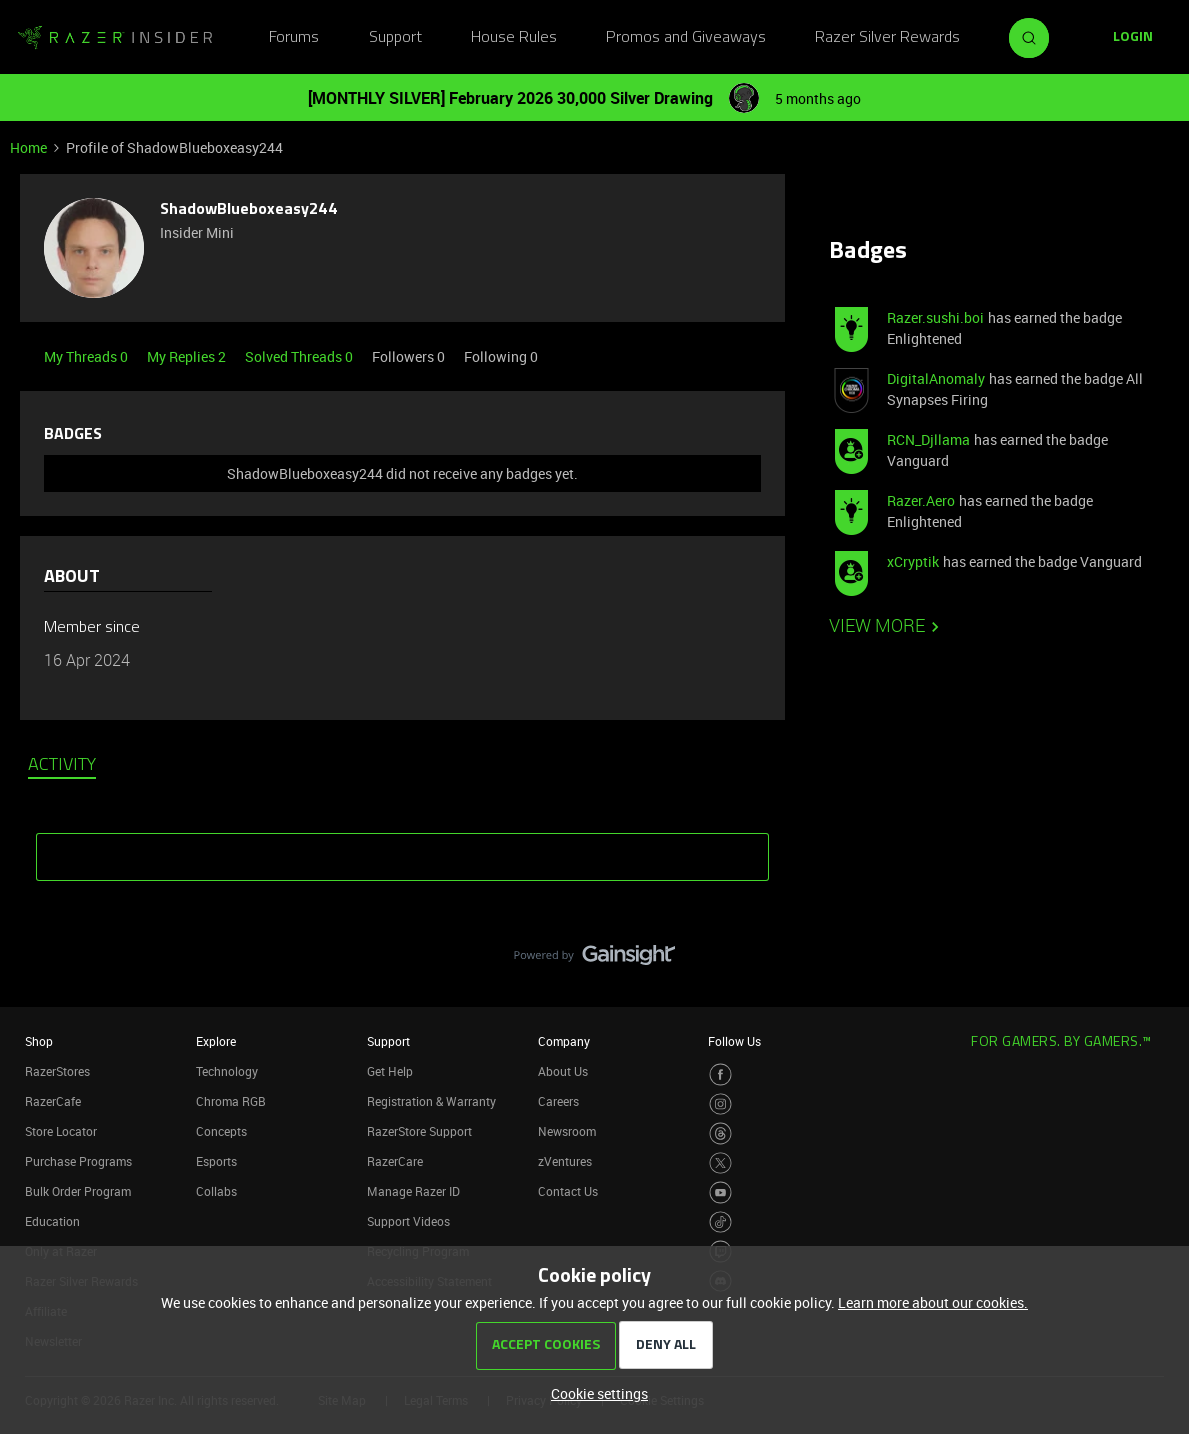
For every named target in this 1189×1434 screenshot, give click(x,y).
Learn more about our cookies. (933, 1302)
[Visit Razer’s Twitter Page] (720, 1163)
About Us (563, 1071)
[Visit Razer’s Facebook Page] (720, 1074)
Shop (39, 1041)
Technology (227, 1071)
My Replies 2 (188, 356)
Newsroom (567, 1131)
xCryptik (913, 561)
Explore (216, 1041)
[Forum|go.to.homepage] (115, 38)
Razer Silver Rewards (887, 38)
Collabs (216, 1191)
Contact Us (568, 1191)
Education (52, 1221)
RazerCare (395, 1161)
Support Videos (408, 1221)
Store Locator (61, 1131)
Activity (62, 766)
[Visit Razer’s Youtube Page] (720, 1192)
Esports (216, 1161)
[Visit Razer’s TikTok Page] (720, 1222)
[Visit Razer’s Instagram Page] (720, 1104)
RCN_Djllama (928, 439)
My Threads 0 (87, 356)
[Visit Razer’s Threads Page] (720, 1133)
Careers (558, 1101)
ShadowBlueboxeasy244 (249, 210)
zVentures (565, 1161)
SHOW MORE (403, 850)
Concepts (221, 1131)
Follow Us (734, 1041)
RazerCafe (53, 1101)
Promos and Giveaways (686, 38)
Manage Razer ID (413, 1191)
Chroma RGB (231, 1101)
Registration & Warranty (431, 1101)
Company (564, 1041)
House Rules (514, 38)
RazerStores (57, 1071)
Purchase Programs (78, 1161)
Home (28, 147)
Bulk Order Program (78, 1191)
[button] (1133, 38)
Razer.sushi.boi (935, 317)
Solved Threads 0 (300, 356)
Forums (294, 38)
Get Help (390, 1071)
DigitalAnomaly (936, 378)
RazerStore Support (419, 1131)
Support (395, 38)
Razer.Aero (921, 500)
